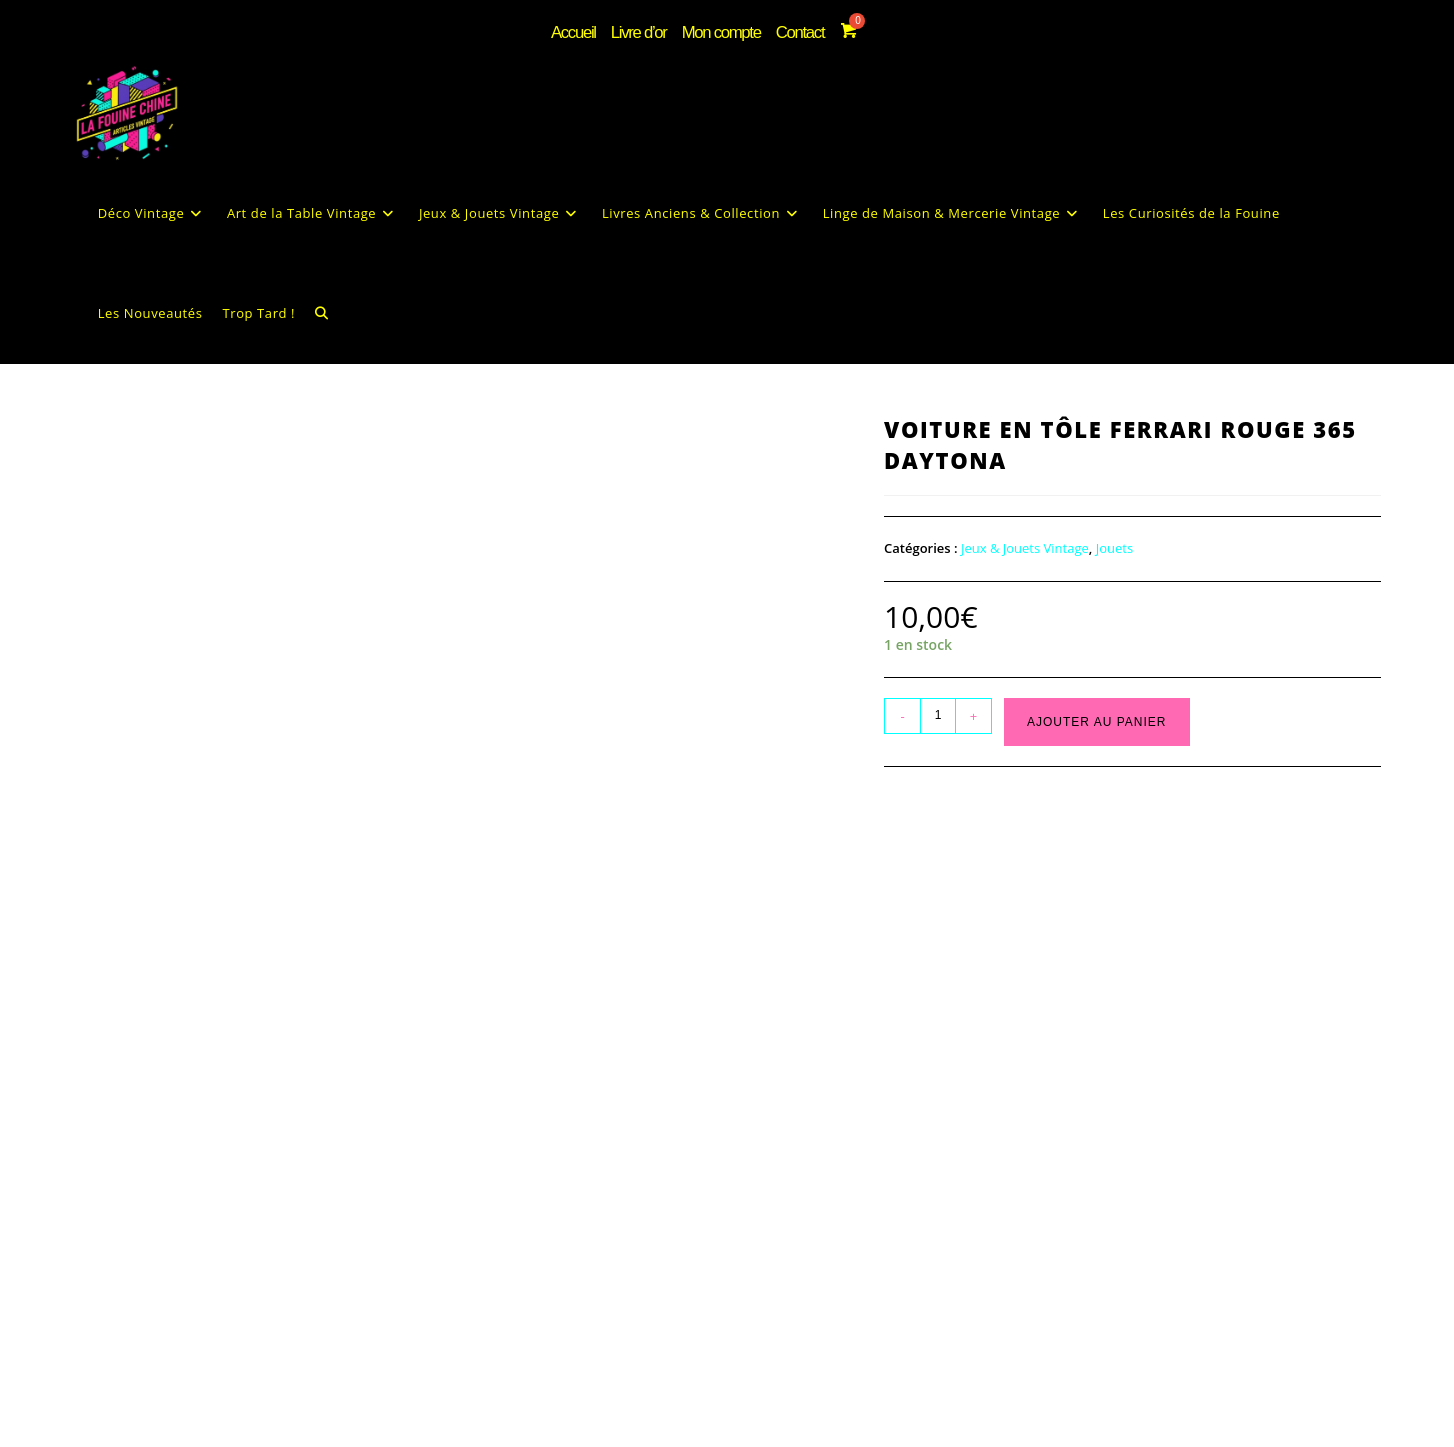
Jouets (1114, 582)
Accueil (586, 29)
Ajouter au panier (1096, 755)
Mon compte (720, 29)
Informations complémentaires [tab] (294, 922)
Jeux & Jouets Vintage (1025, 582)
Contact (791, 29)
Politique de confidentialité (538, 1431)
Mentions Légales (683, 1431)
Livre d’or (646, 29)
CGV (770, 1431)
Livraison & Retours (863, 1431)
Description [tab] (124, 922)
